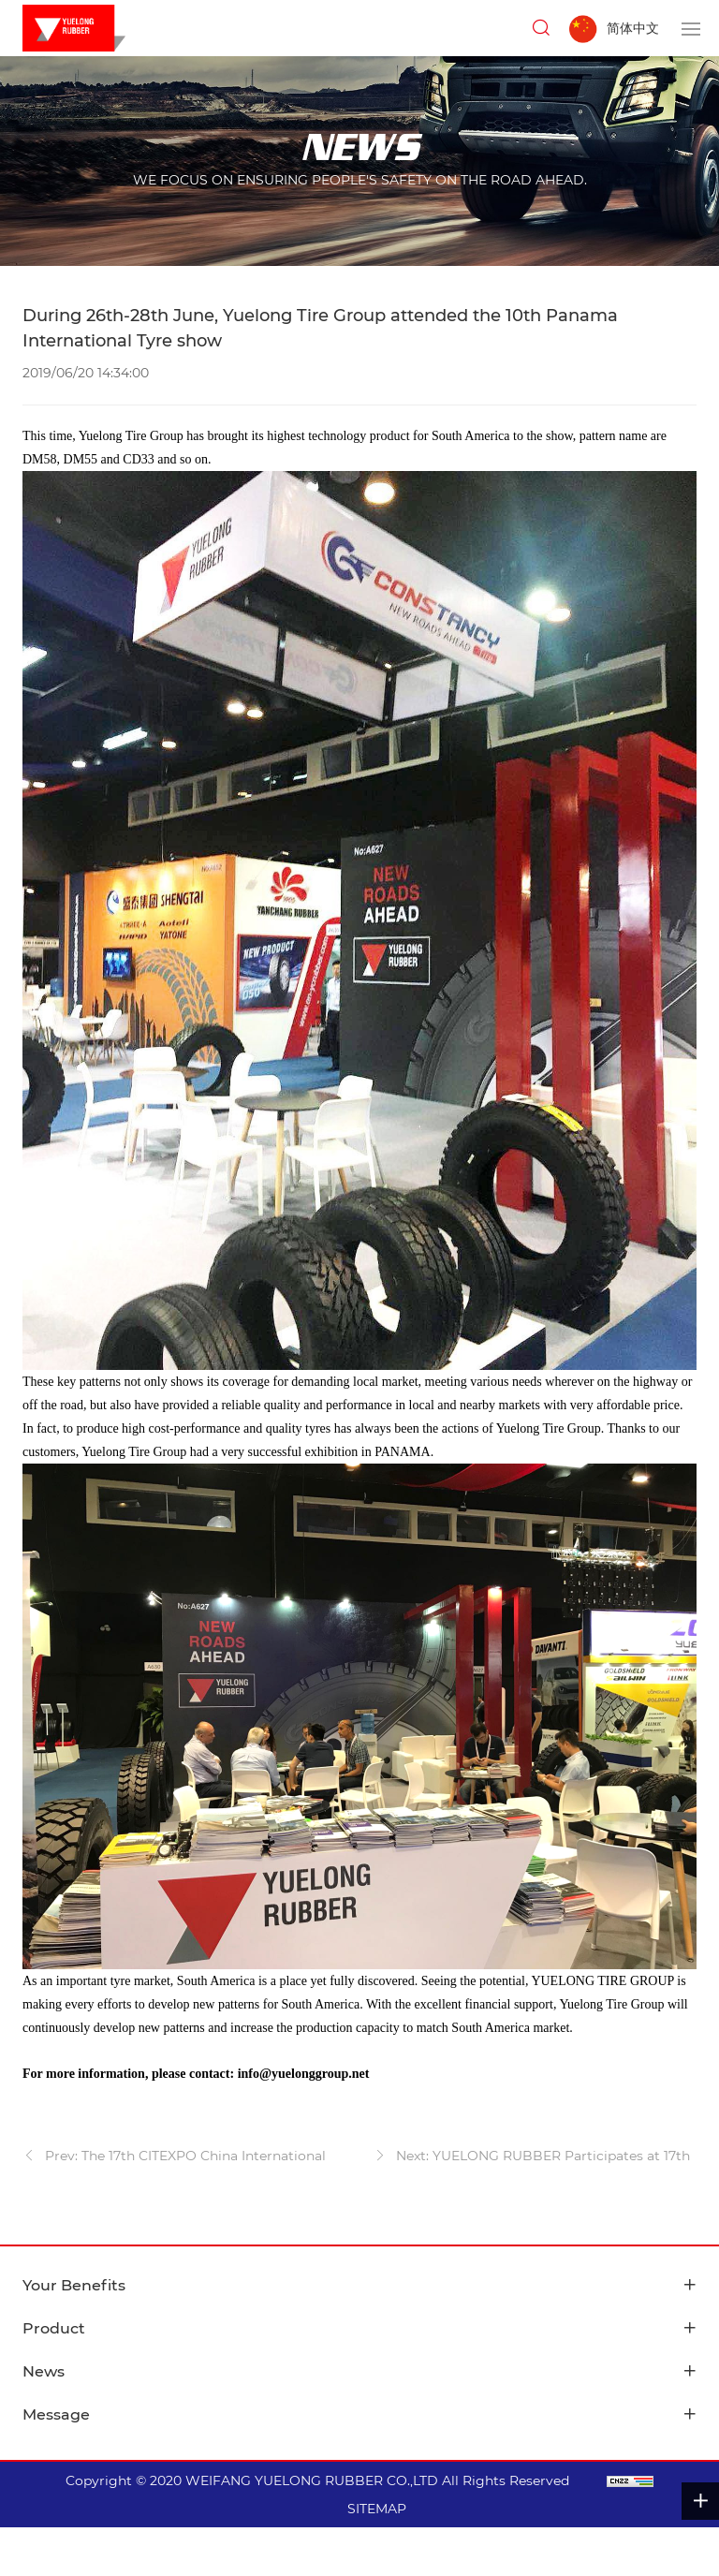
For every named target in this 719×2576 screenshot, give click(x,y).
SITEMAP (376, 2508)
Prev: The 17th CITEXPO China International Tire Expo (174, 2158)
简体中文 (633, 28)
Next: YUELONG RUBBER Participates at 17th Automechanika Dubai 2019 (532, 2158)
